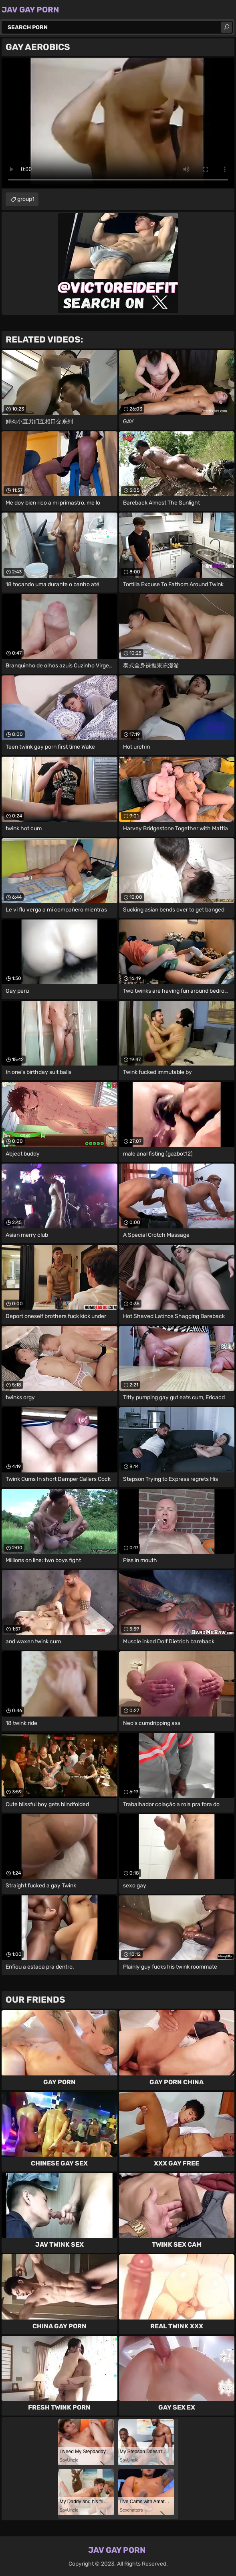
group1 (25, 199)
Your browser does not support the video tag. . (118, 123)
